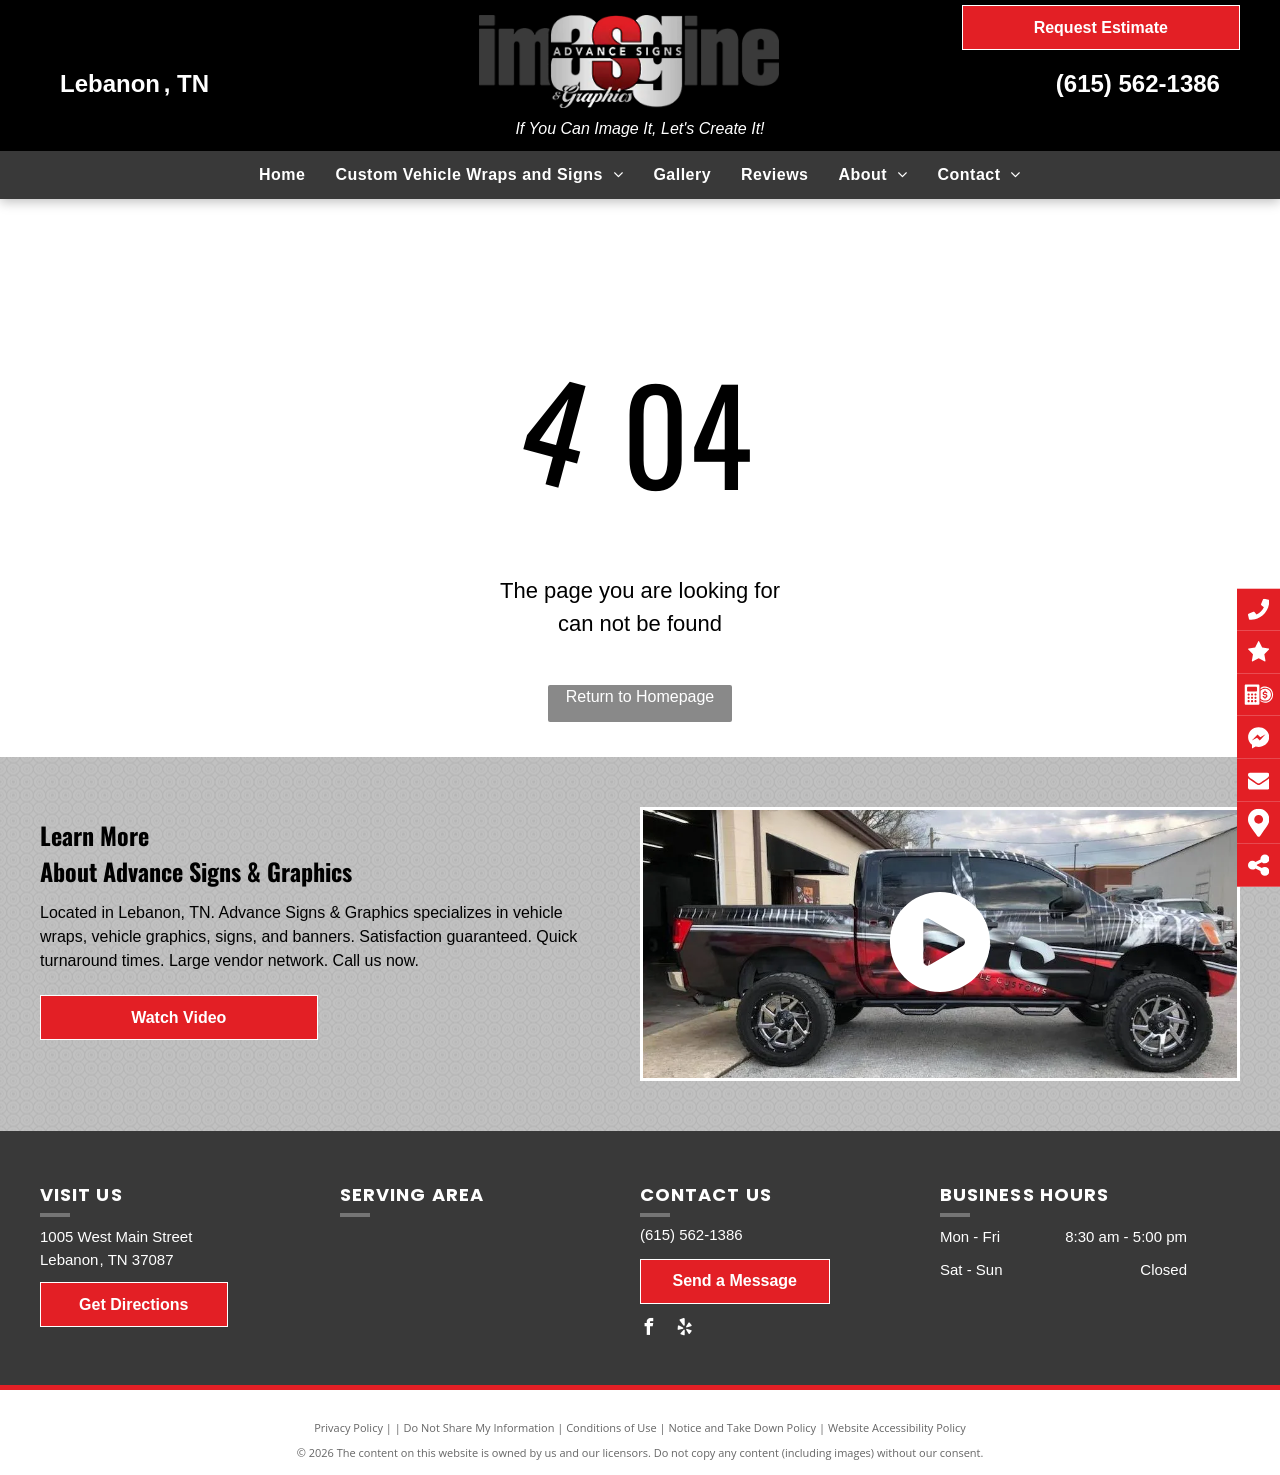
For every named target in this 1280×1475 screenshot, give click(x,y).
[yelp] (684, 1329)
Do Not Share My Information (479, 1427)
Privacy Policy (348, 1427)
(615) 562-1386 (1138, 83)
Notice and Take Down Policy (743, 1427)
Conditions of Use (611, 1427)
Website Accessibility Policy (897, 1427)
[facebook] (648, 1329)
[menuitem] (282, 175)
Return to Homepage (640, 696)
